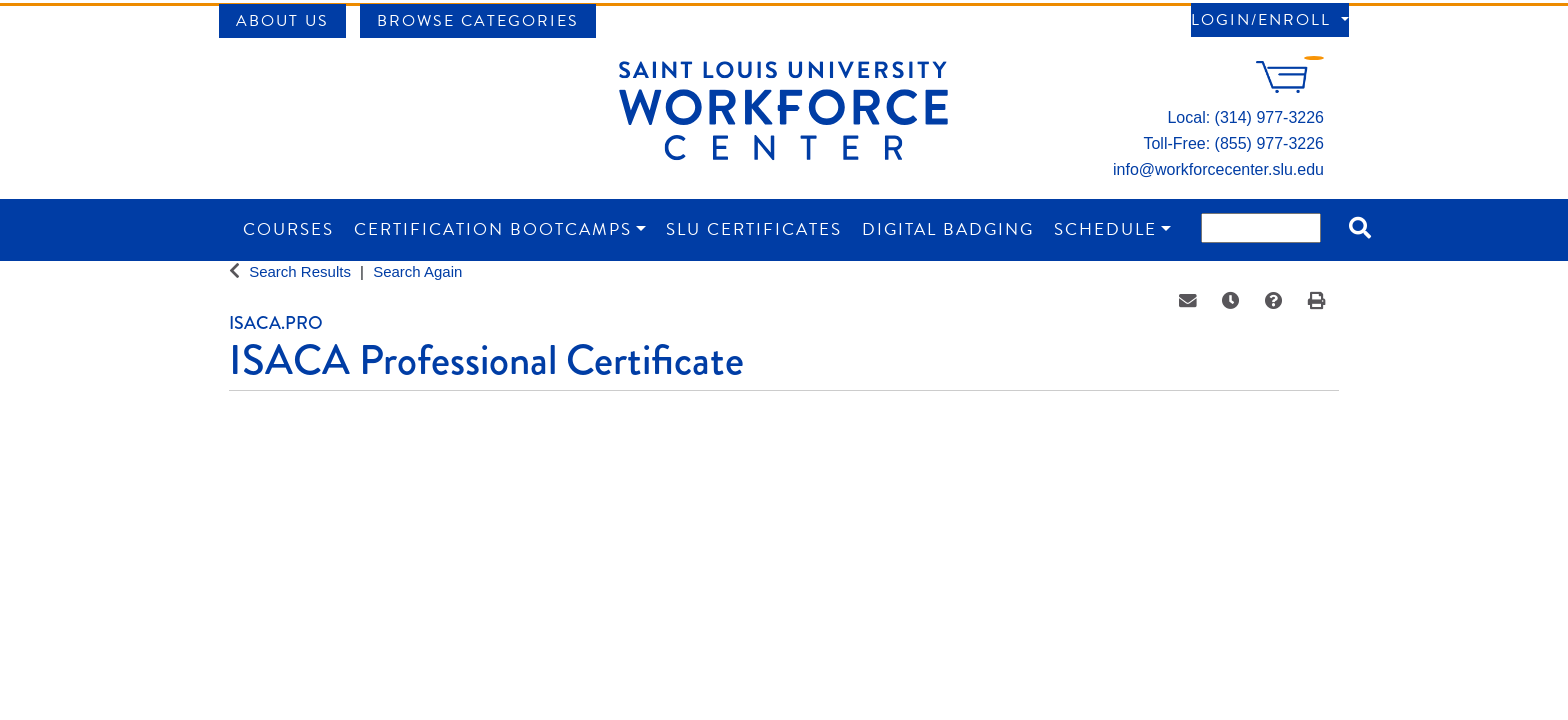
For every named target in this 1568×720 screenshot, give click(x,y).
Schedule (1105, 229)
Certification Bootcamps (493, 229)
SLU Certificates (754, 229)
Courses (288, 229)
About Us (282, 21)
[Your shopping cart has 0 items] (1290, 87)
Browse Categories (478, 21)
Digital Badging (948, 229)
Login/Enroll (1264, 20)
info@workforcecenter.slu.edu (1218, 169)
